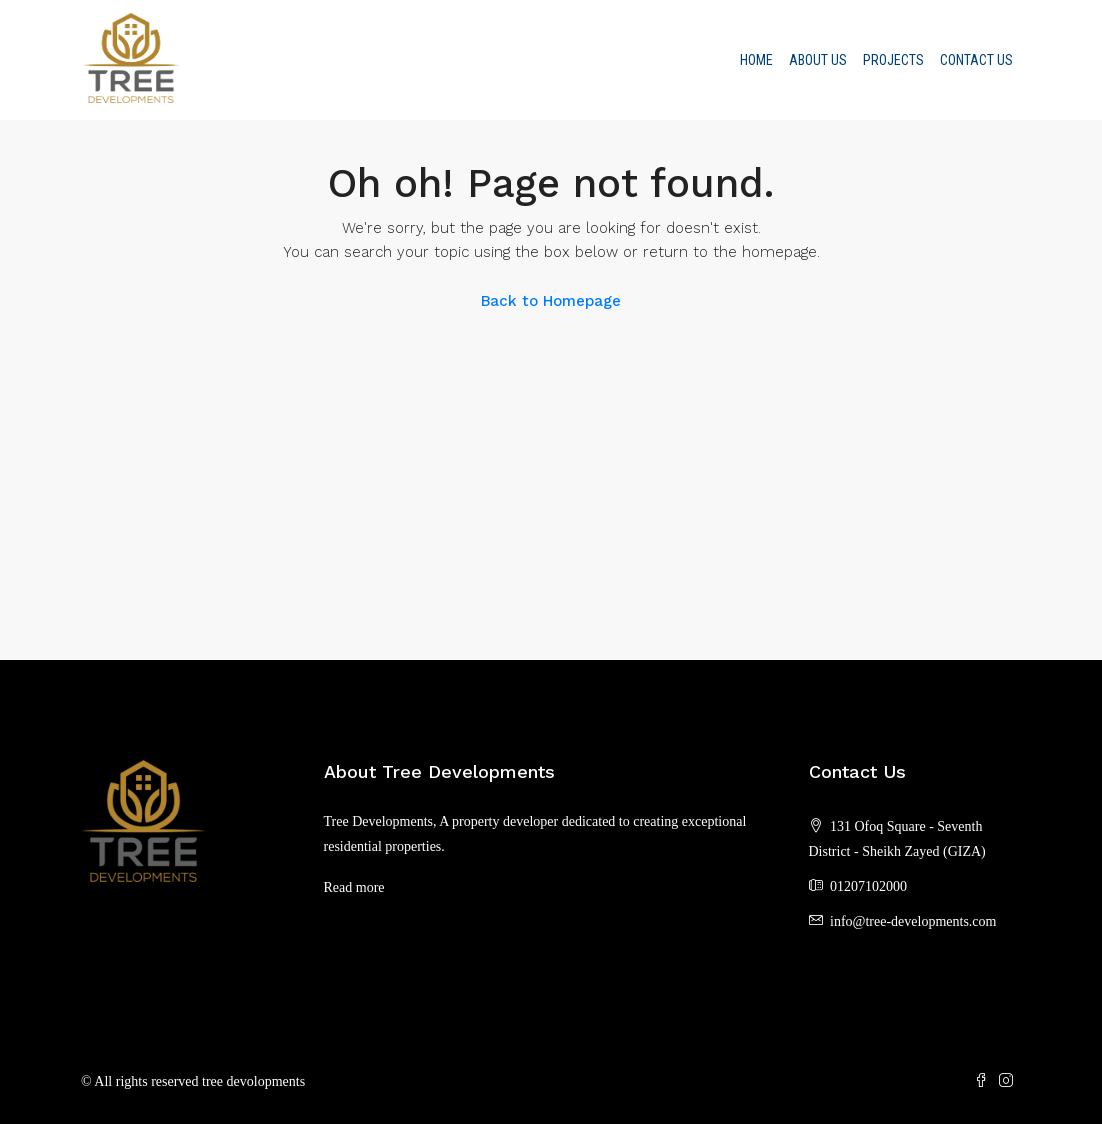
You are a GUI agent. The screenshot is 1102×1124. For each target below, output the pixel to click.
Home (756, 60)
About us (818, 60)
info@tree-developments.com (913, 921)
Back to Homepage (551, 301)
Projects (893, 60)
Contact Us (976, 60)
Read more (354, 887)
